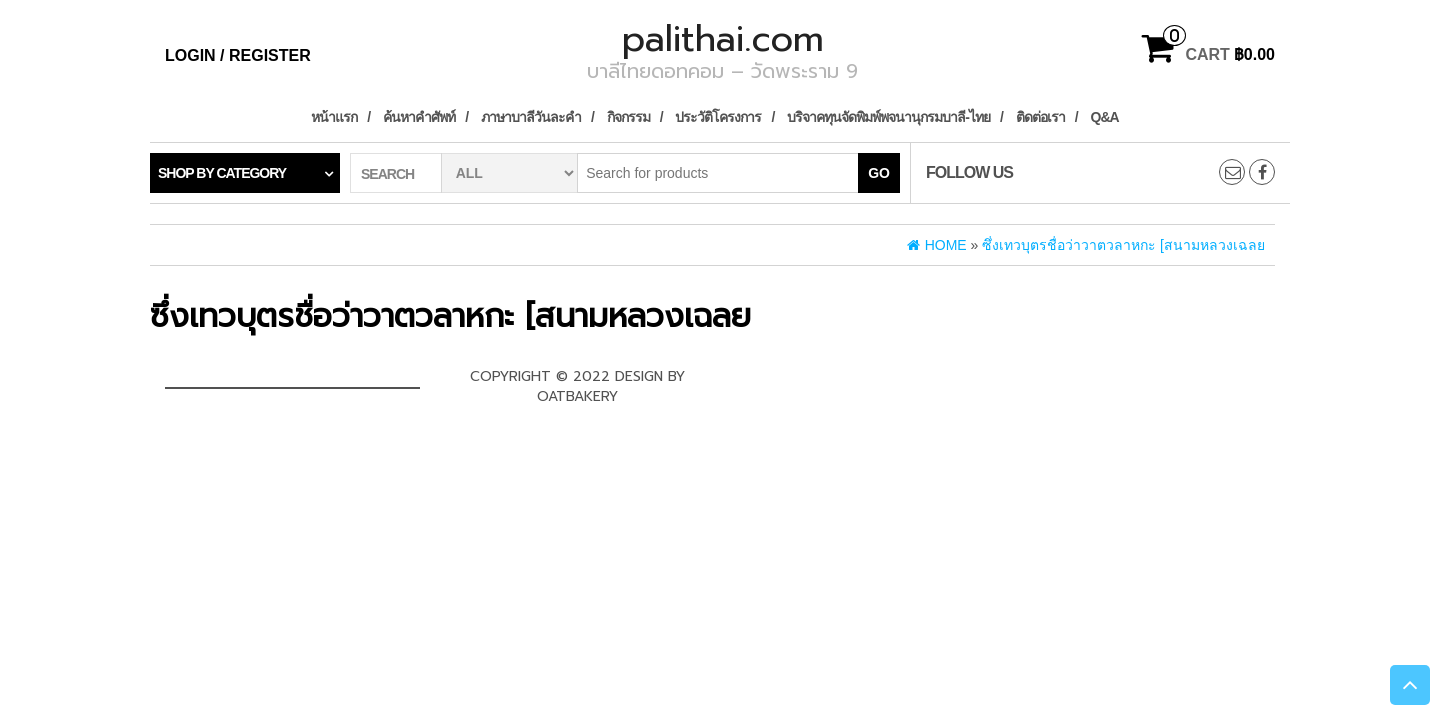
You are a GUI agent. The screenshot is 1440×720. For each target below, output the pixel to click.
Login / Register (238, 55)
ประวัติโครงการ (718, 117)
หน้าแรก (334, 117)
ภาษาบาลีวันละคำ (531, 117)
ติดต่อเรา (1040, 117)
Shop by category (222, 173)
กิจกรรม (628, 117)
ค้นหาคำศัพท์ (419, 117)
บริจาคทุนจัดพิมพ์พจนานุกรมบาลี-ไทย (888, 117)
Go (879, 173)
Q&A (1105, 117)
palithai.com (723, 39)
